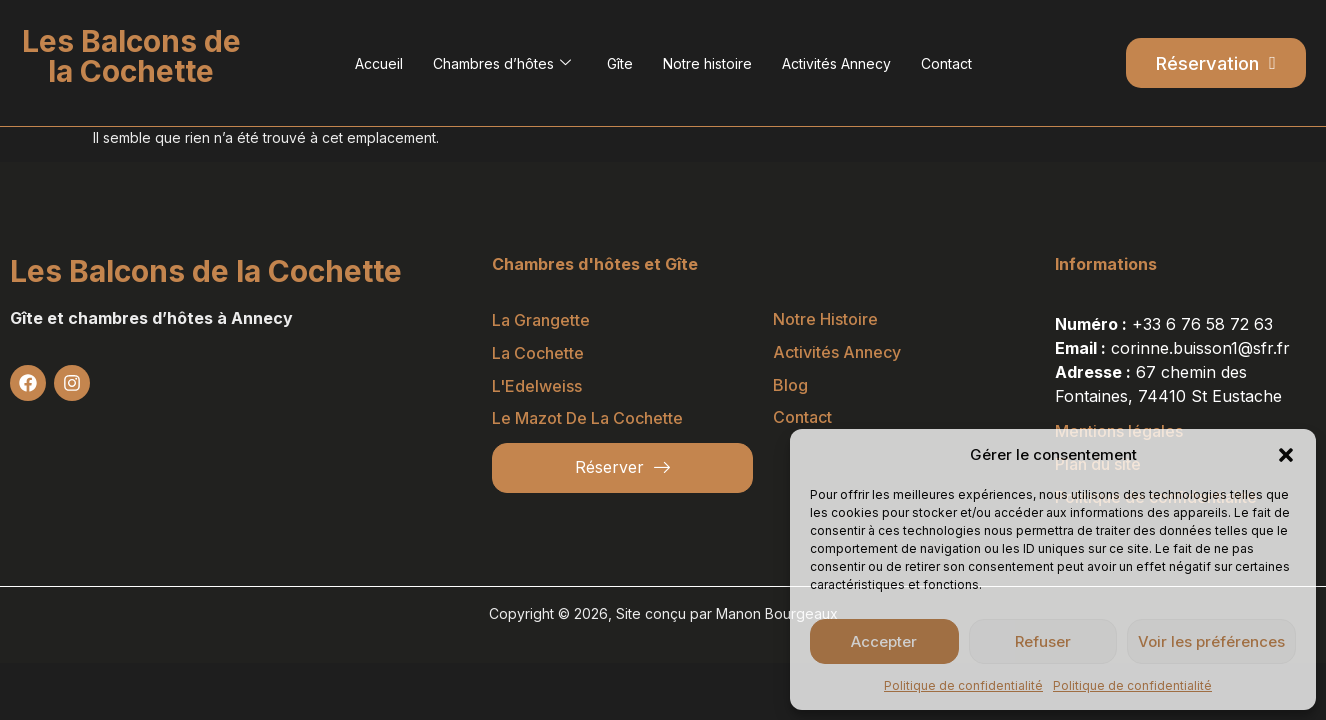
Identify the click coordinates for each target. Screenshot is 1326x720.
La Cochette (538, 352)
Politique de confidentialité (963, 685)
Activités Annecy (836, 63)
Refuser (1043, 641)
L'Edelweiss (537, 385)
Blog (790, 384)
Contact (946, 63)
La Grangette (541, 319)
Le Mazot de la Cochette (587, 417)
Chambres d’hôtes (502, 63)
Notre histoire (707, 63)
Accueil (379, 63)
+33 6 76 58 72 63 (1202, 323)
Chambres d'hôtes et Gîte (595, 263)
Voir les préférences (1211, 641)
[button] (1286, 455)
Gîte (620, 63)
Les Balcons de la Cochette (206, 270)
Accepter (884, 641)
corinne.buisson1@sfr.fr (1200, 347)
